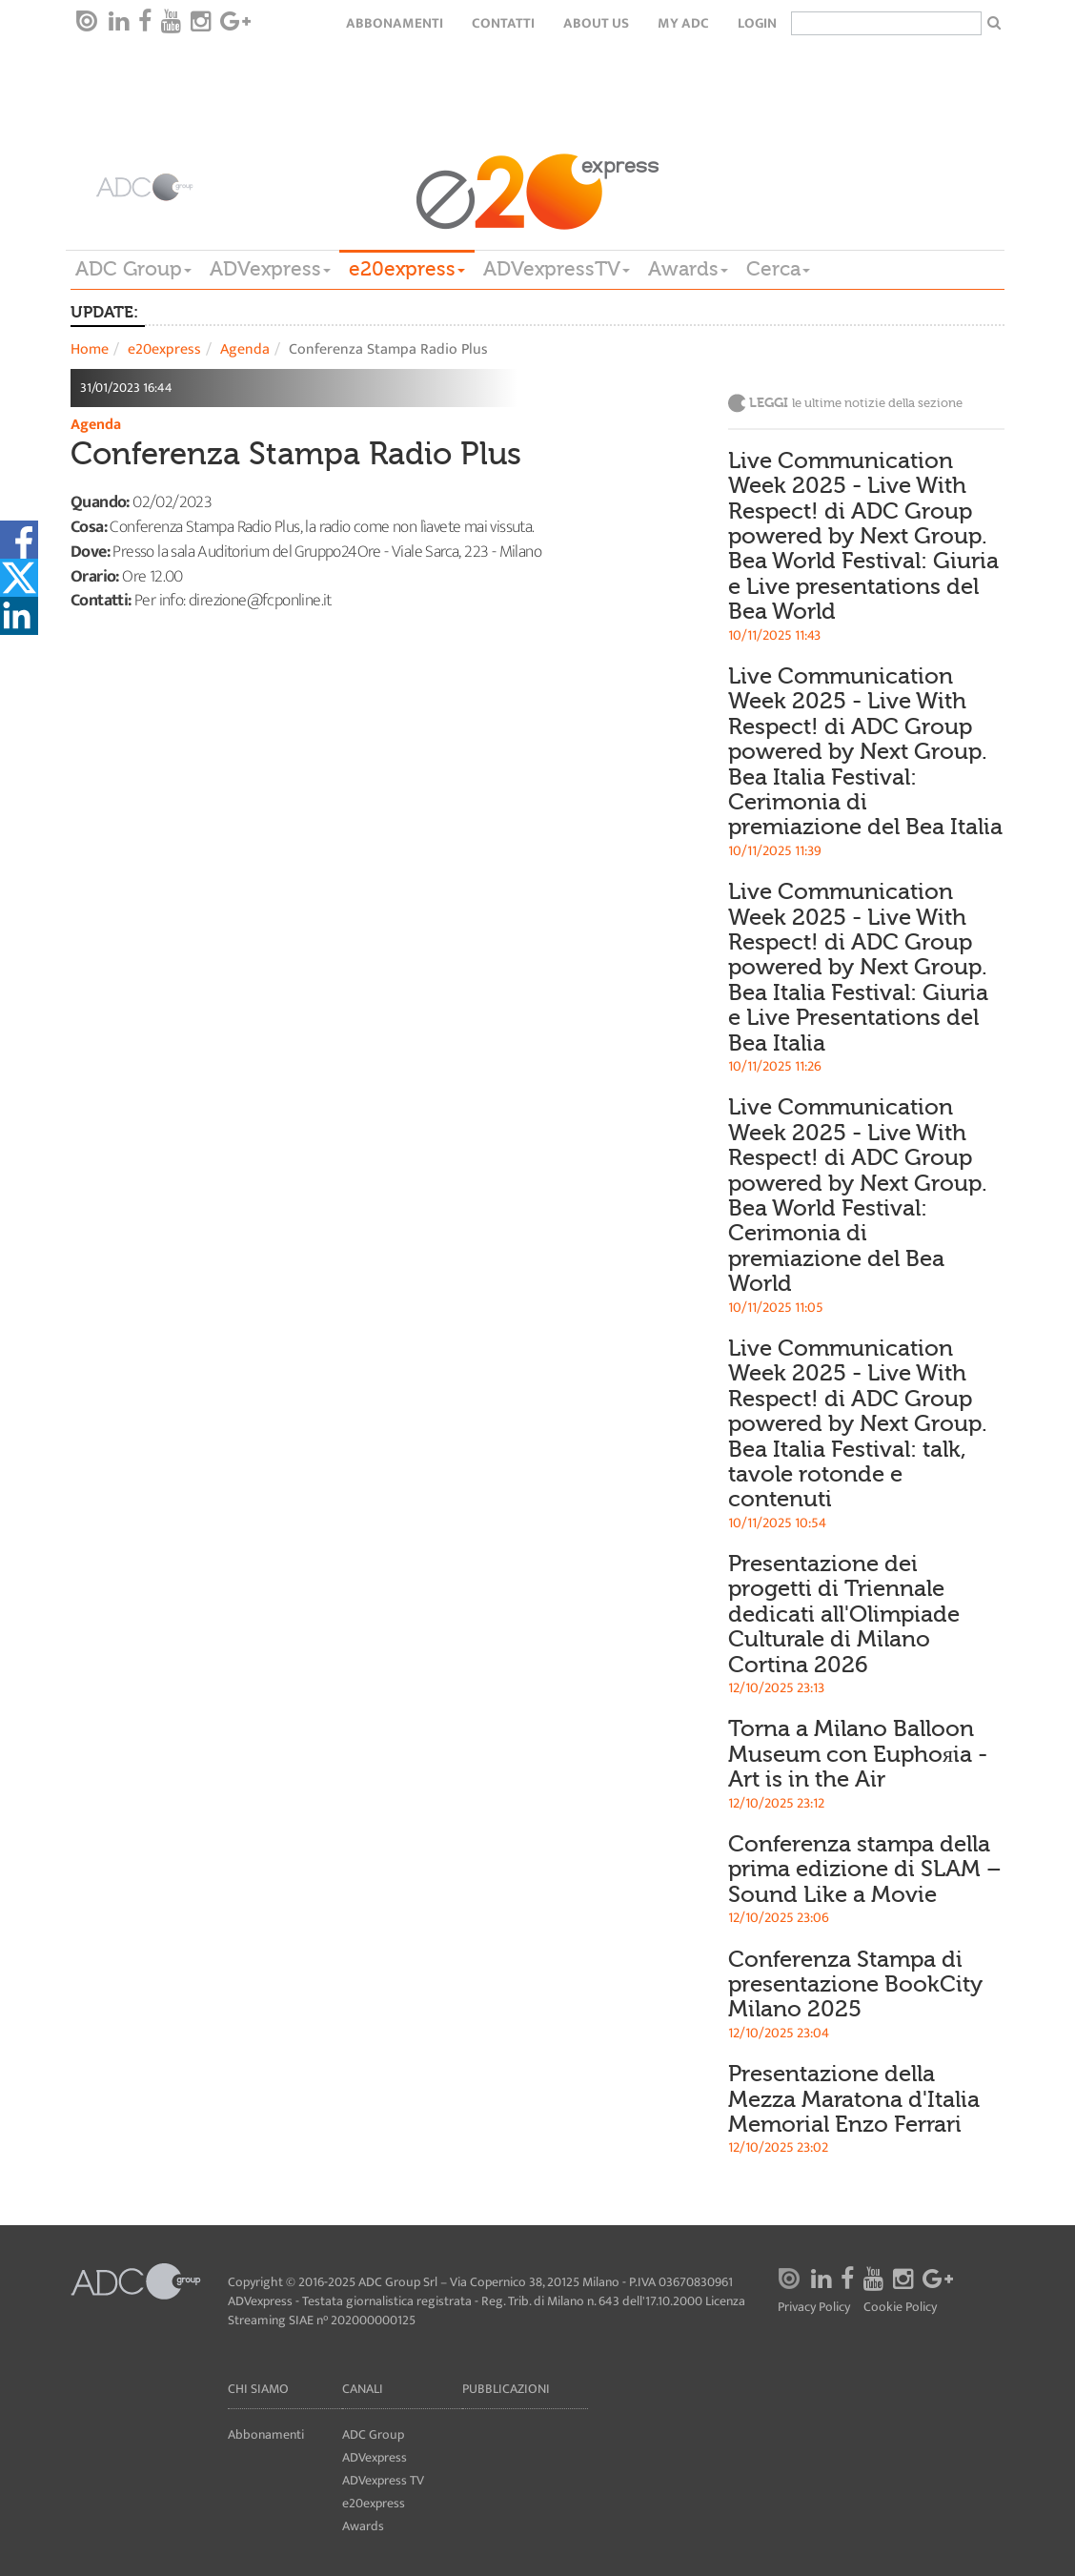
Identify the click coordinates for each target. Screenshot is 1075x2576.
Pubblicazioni (506, 2389)
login (757, 23)
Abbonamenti (394, 23)
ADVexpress (270, 268)
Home (90, 349)
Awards (688, 268)
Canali (362, 2389)
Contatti (503, 23)
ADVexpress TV (383, 2480)
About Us (596, 23)
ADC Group (133, 268)
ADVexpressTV (556, 268)
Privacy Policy (814, 2308)
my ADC (683, 23)
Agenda (245, 349)
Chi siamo (258, 2389)
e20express (407, 268)
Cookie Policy (900, 2308)
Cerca (778, 268)
